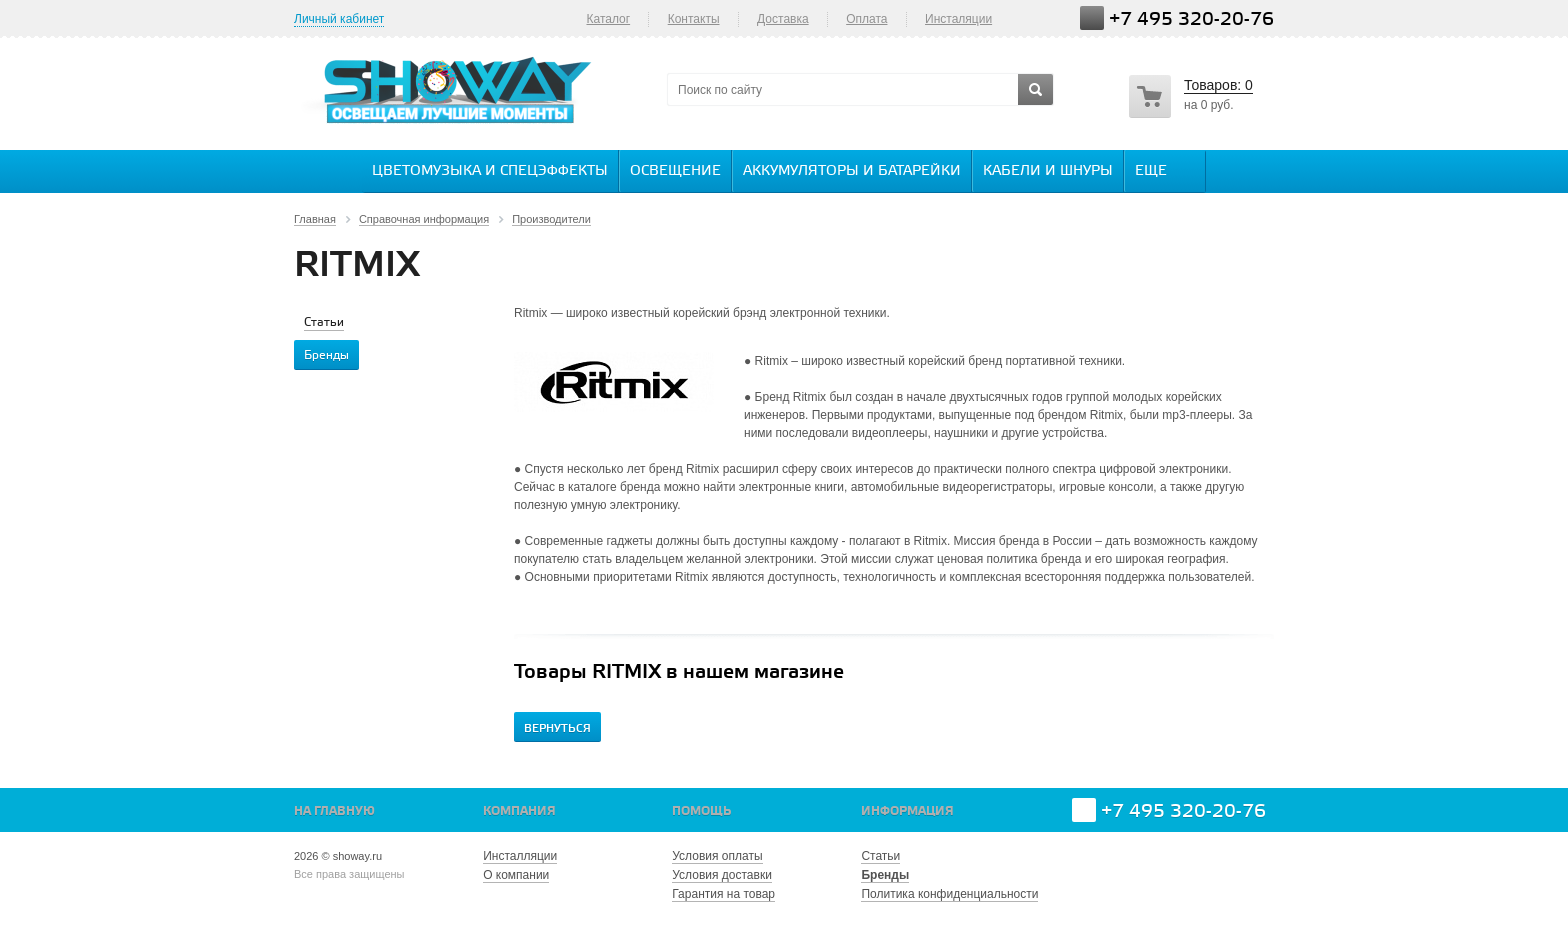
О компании (516, 875)
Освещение (675, 171)
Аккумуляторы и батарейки (852, 171)
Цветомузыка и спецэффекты (490, 171)
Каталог (608, 19)
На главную (334, 811)
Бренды (885, 875)
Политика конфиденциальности (949, 894)
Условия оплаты (717, 856)
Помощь (701, 811)
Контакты (694, 19)
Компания (519, 811)
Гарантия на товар (723, 894)
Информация (907, 811)
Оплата (866, 19)
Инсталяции (958, 19)
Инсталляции (520, 856)
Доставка (783, 19)
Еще (1161, 170)
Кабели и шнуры (1048, 171)
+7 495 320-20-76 (1191, 19)
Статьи (880, 856)
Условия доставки (722, 875)
